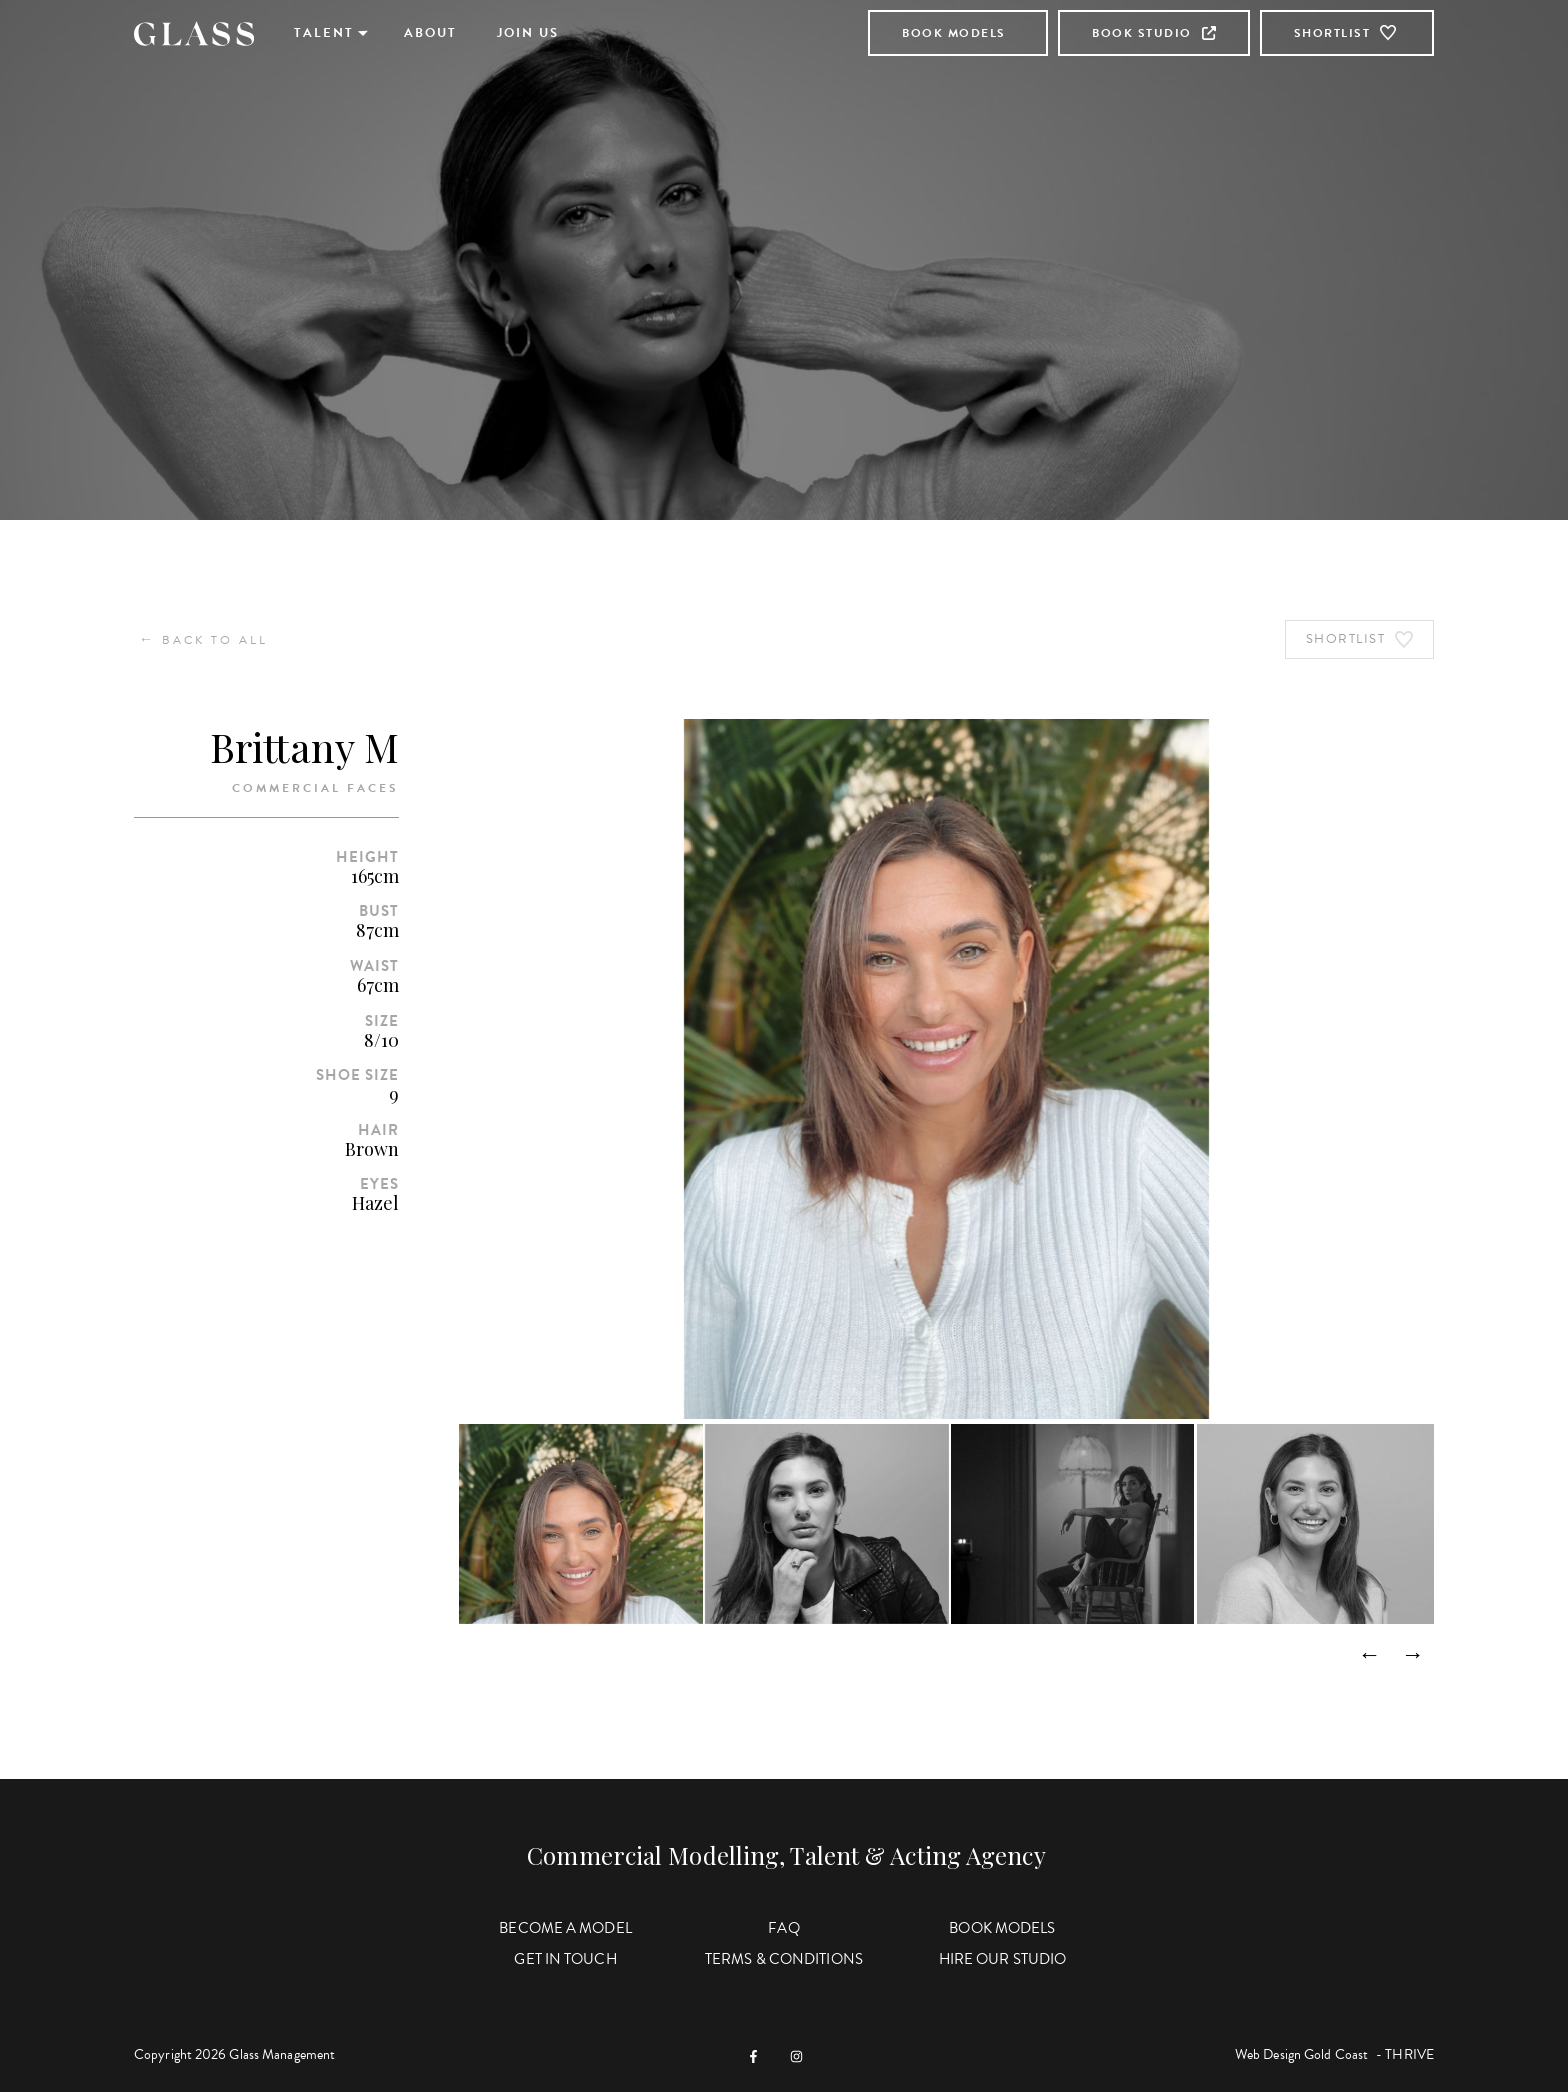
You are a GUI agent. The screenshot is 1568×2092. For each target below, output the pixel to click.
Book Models (954, 33)
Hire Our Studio (1003, 1959)
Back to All (203, 639)
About (430, 33)
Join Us (528, 33)
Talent (324, 33)
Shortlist (1347, 33)
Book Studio (1154, 33)
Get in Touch (565, 1959)
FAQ (783, 1928)
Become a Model (565, 1928)
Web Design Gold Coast (1301, 2054)
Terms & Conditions (784, 1959)
